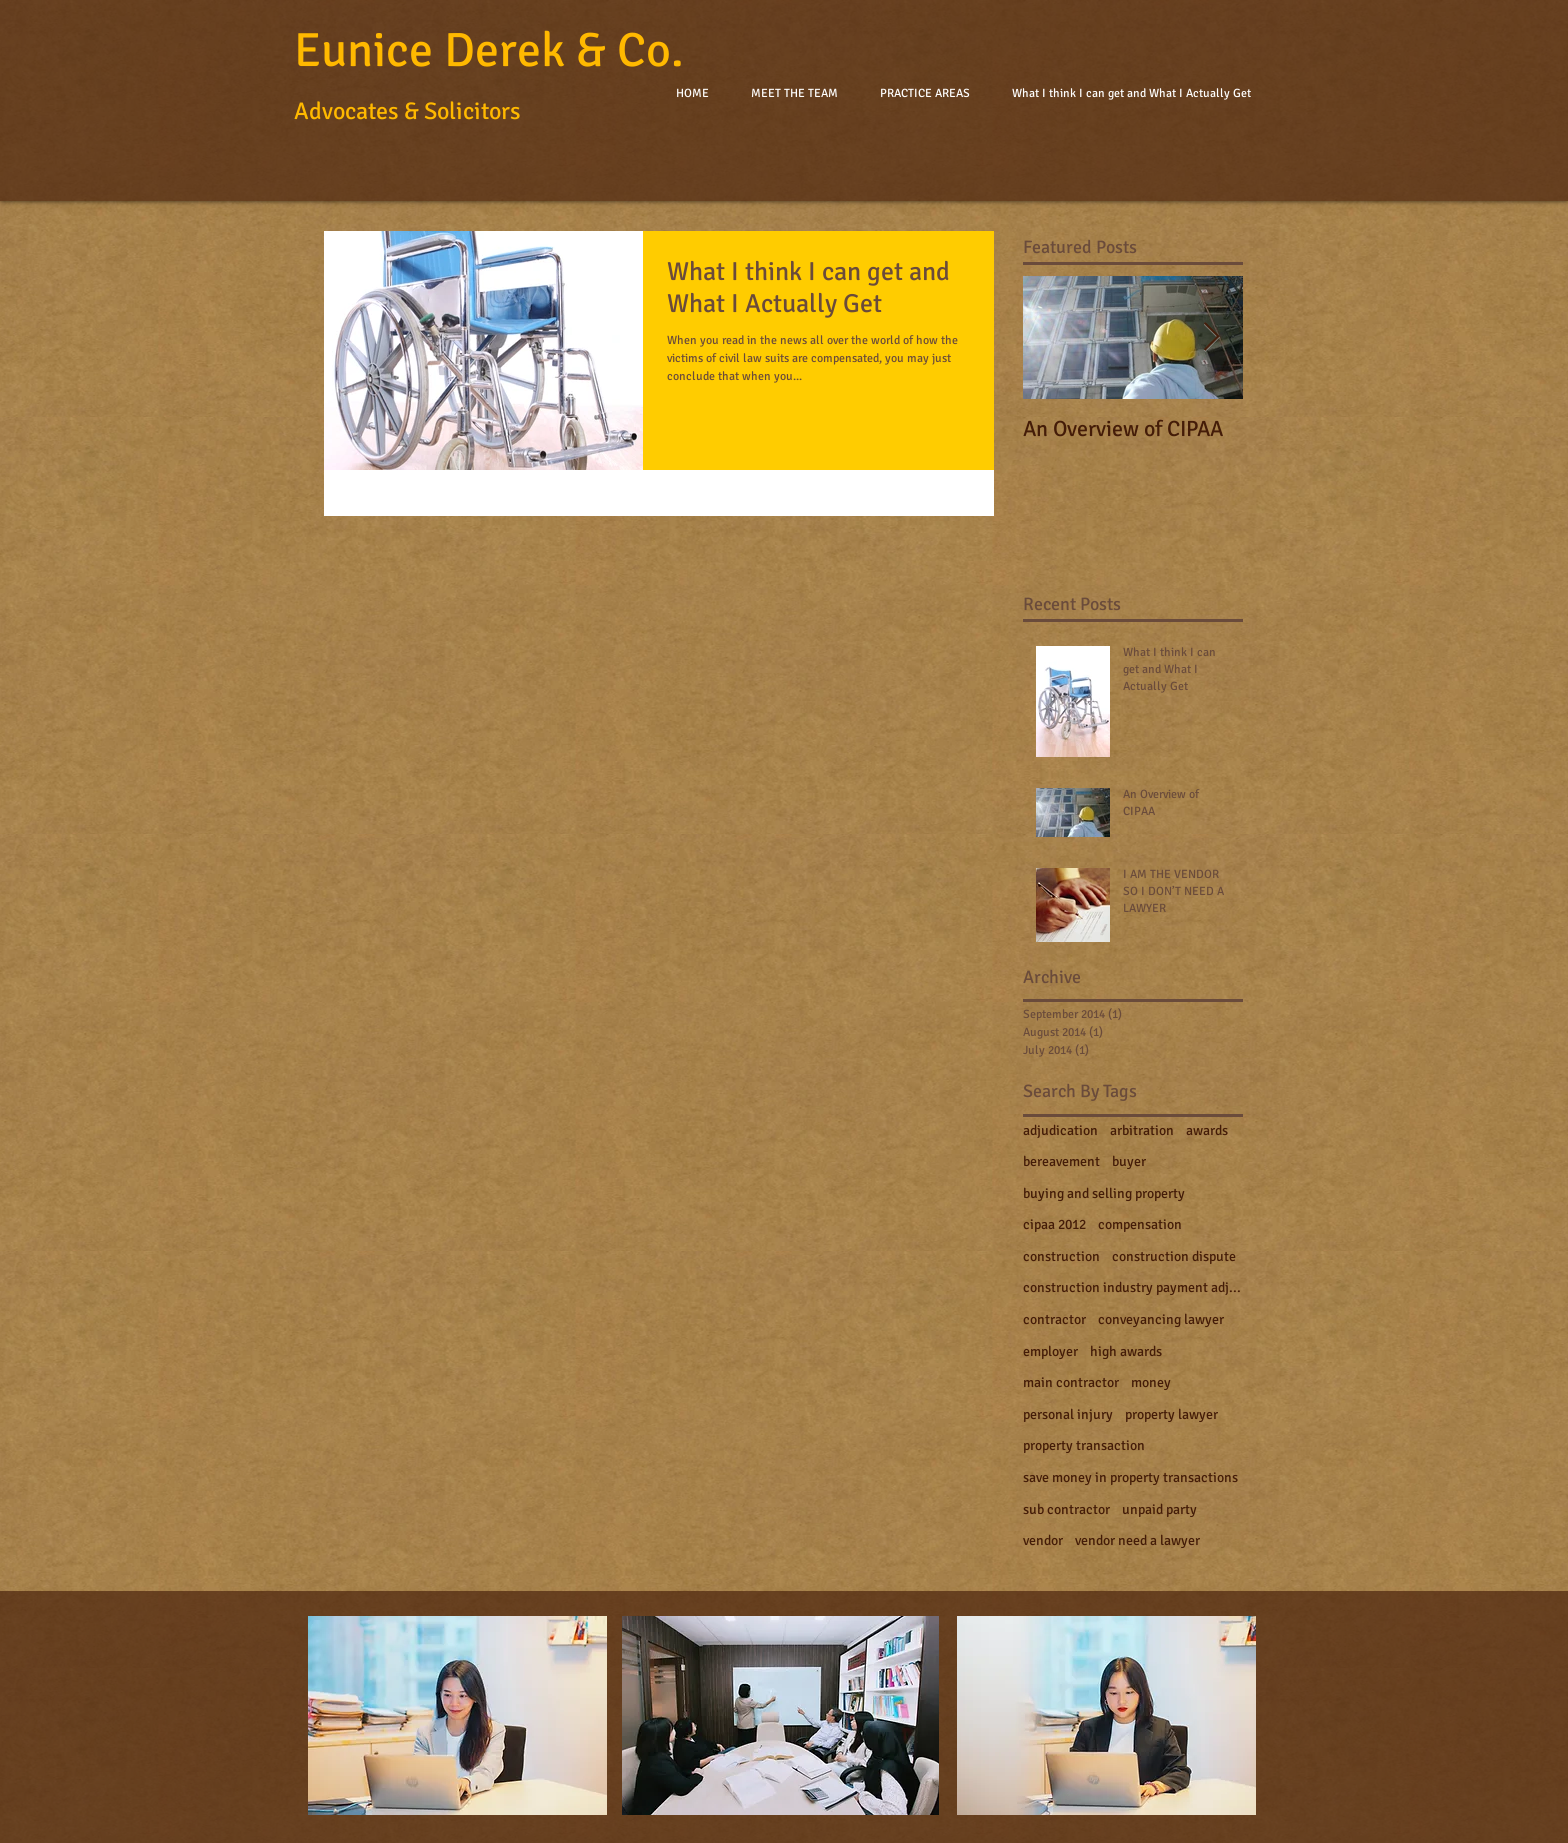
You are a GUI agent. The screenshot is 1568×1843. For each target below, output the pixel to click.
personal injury (1068, 1414)
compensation (1140, 1224)
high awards (1126, 1351)
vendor (1043, 1540)
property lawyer (1171, 1414)
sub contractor (1066, 1509)
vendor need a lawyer (1137, 1540)
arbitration (1142, 1130)
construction (1061, 1256)
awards (1207, 1130)
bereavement (1061, 1161)
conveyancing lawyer (1161, 1319)
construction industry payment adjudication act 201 (1133, 1287)
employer (1050, 1351)
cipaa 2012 (1054, 1224)
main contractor (1071, 1382)
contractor (1054, 1319)
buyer (1129, 1161)
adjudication (1060, 1130)
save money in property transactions (1130, 1477)
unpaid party (1159, 1509)
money (1151, 1382)
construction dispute (1174, 1256)
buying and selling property (1104, 1193)
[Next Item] (1211, 337)
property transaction (1084, 1445)
